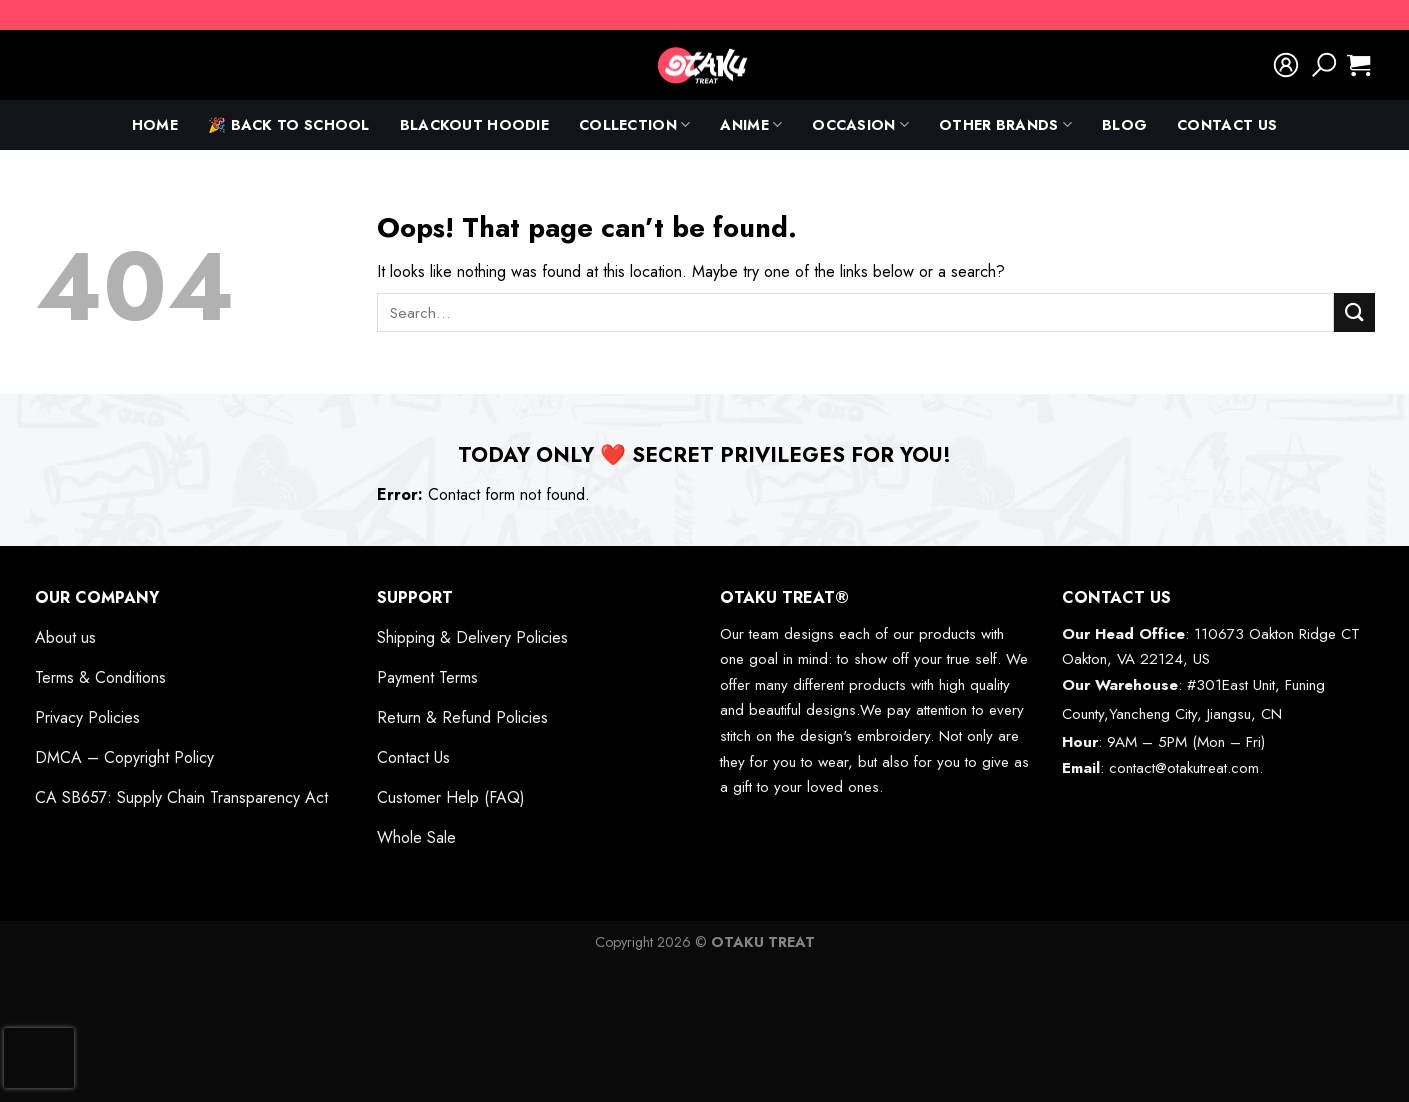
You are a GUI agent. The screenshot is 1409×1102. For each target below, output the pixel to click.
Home (155, 125)
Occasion (860, 125)
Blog (1124, 125)
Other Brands (1005, 125)
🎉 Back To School (289, 125)
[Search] (1324, 65)
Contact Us (1227, 125)
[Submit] (1354, 312)
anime (751, 125)
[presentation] (39, 1058)
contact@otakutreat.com (1184, 768)
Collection (634, 125)
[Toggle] (324, 597)
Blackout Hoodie (474, 125)
